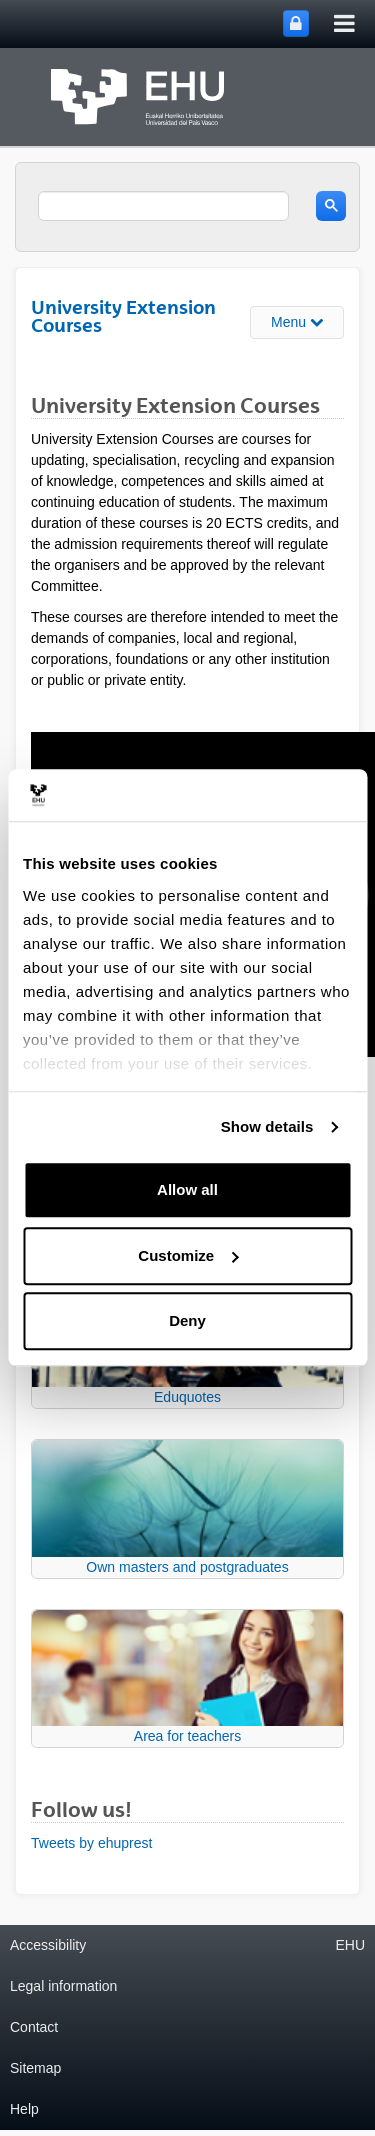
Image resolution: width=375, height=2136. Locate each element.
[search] (163, 206)
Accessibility (48, 1945)
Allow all (187, 1190)
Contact (34, 2027)
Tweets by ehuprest (91, 1843)
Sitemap (35, 2068)
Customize (188, 1255)
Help (24, 2109)
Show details (267, 1126)
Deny (187, 1321)
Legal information (63, 1986)
